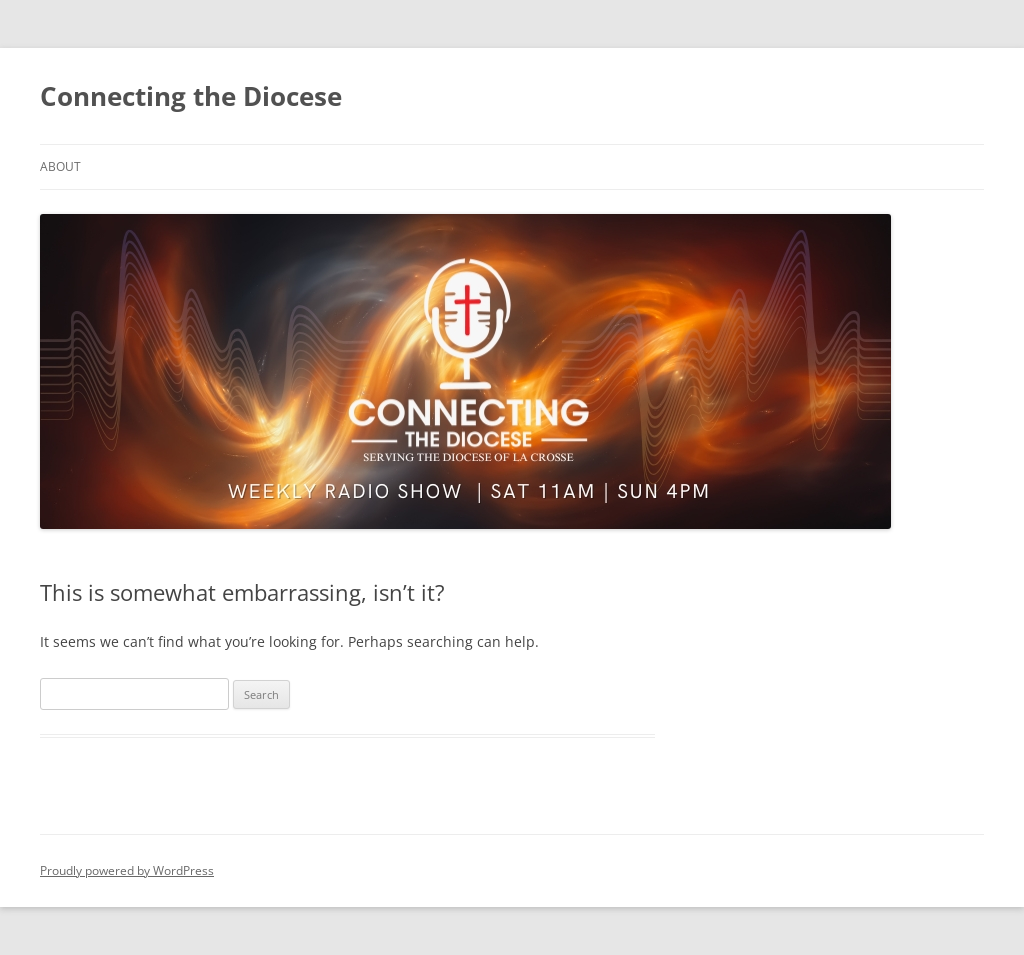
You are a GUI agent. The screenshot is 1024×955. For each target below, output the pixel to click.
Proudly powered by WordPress (127, 870)
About (60, 166)
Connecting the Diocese (191, 96)
